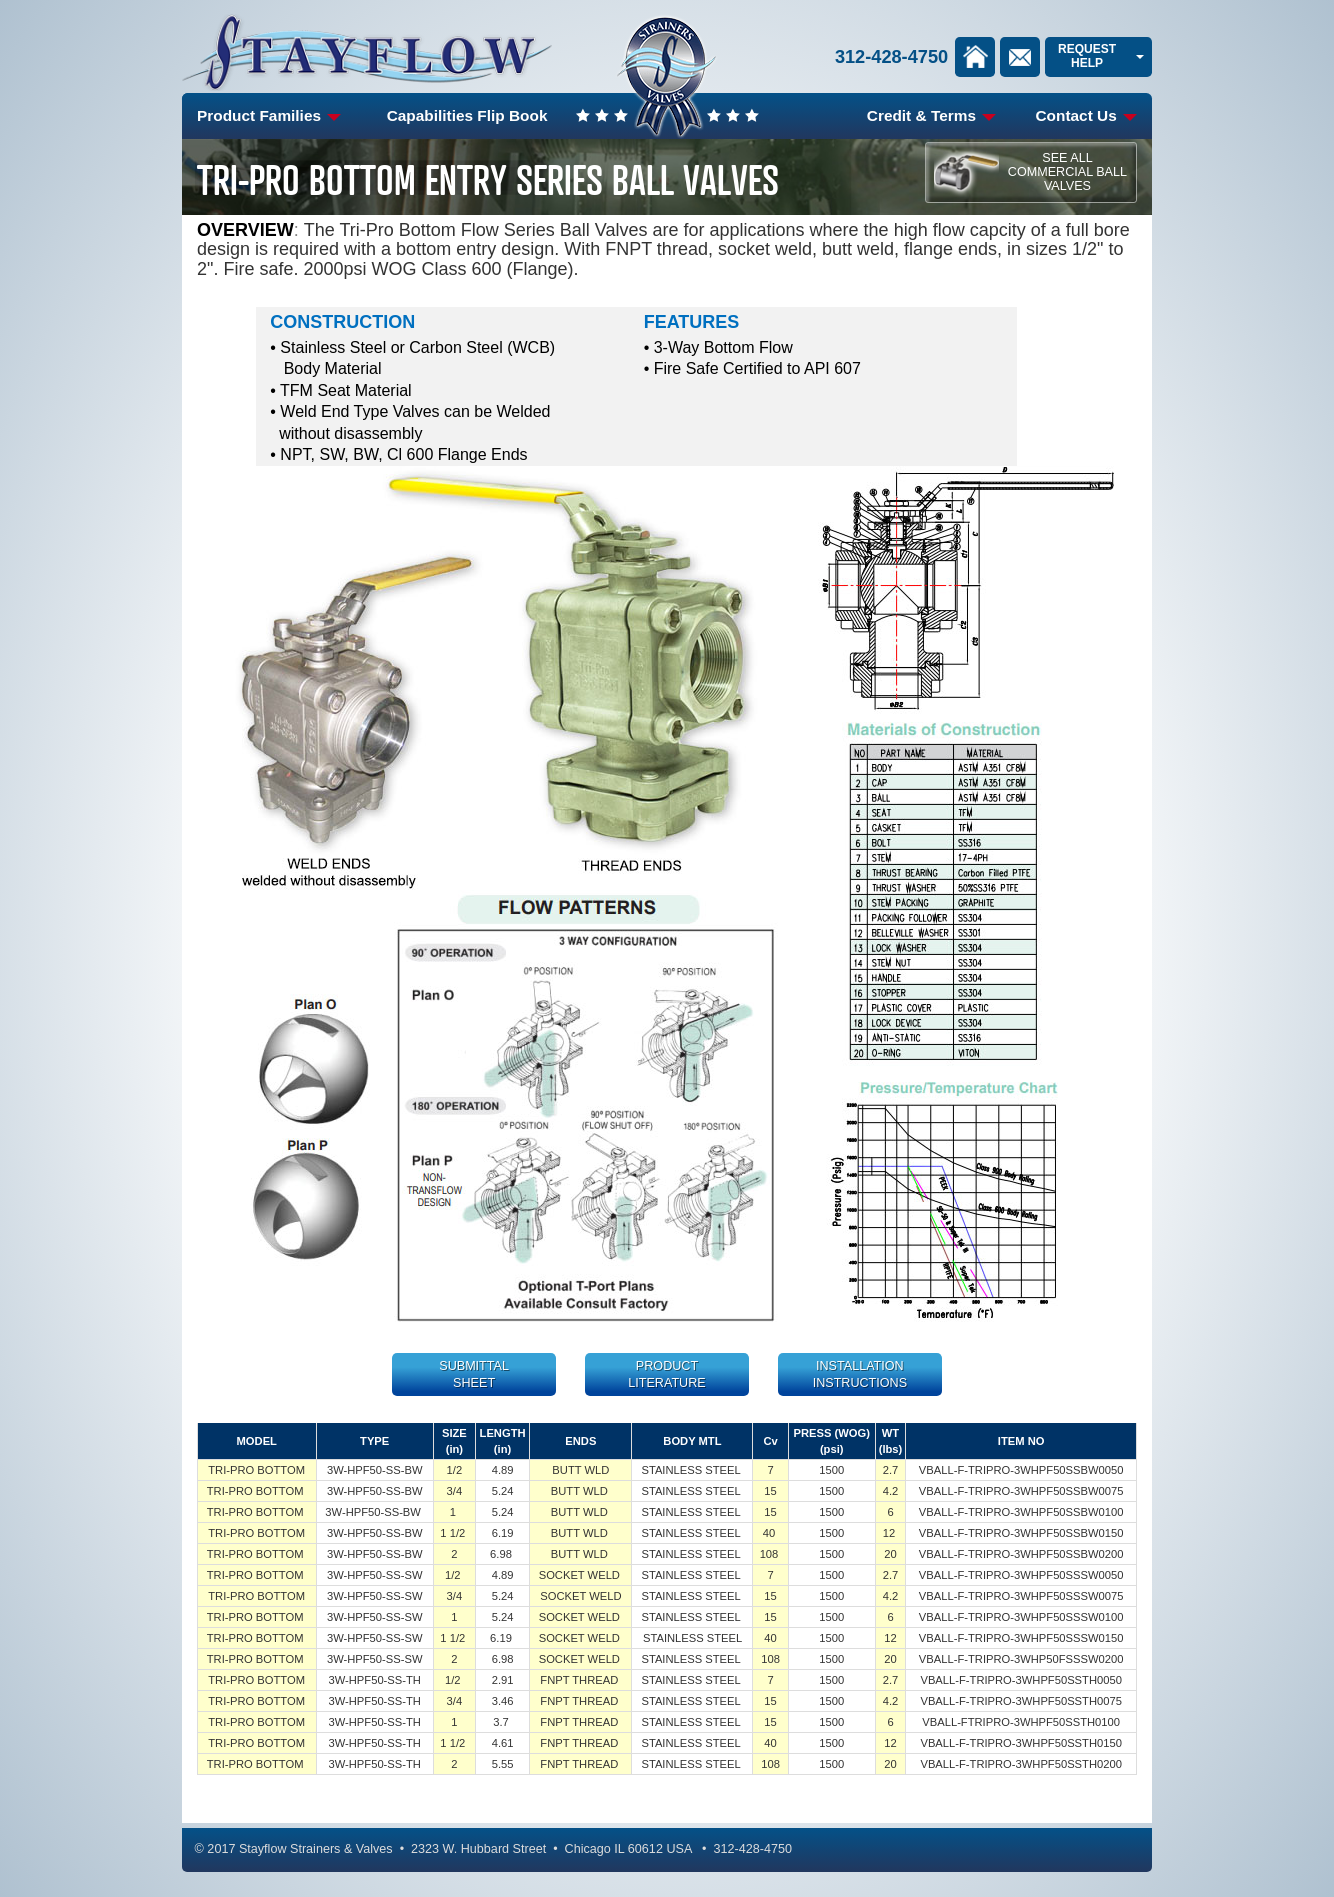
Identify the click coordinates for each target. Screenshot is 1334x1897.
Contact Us (1086, 115)
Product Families (269, 115)
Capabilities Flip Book (467, 115)
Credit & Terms (931, 115)
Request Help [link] (1087, 55)
